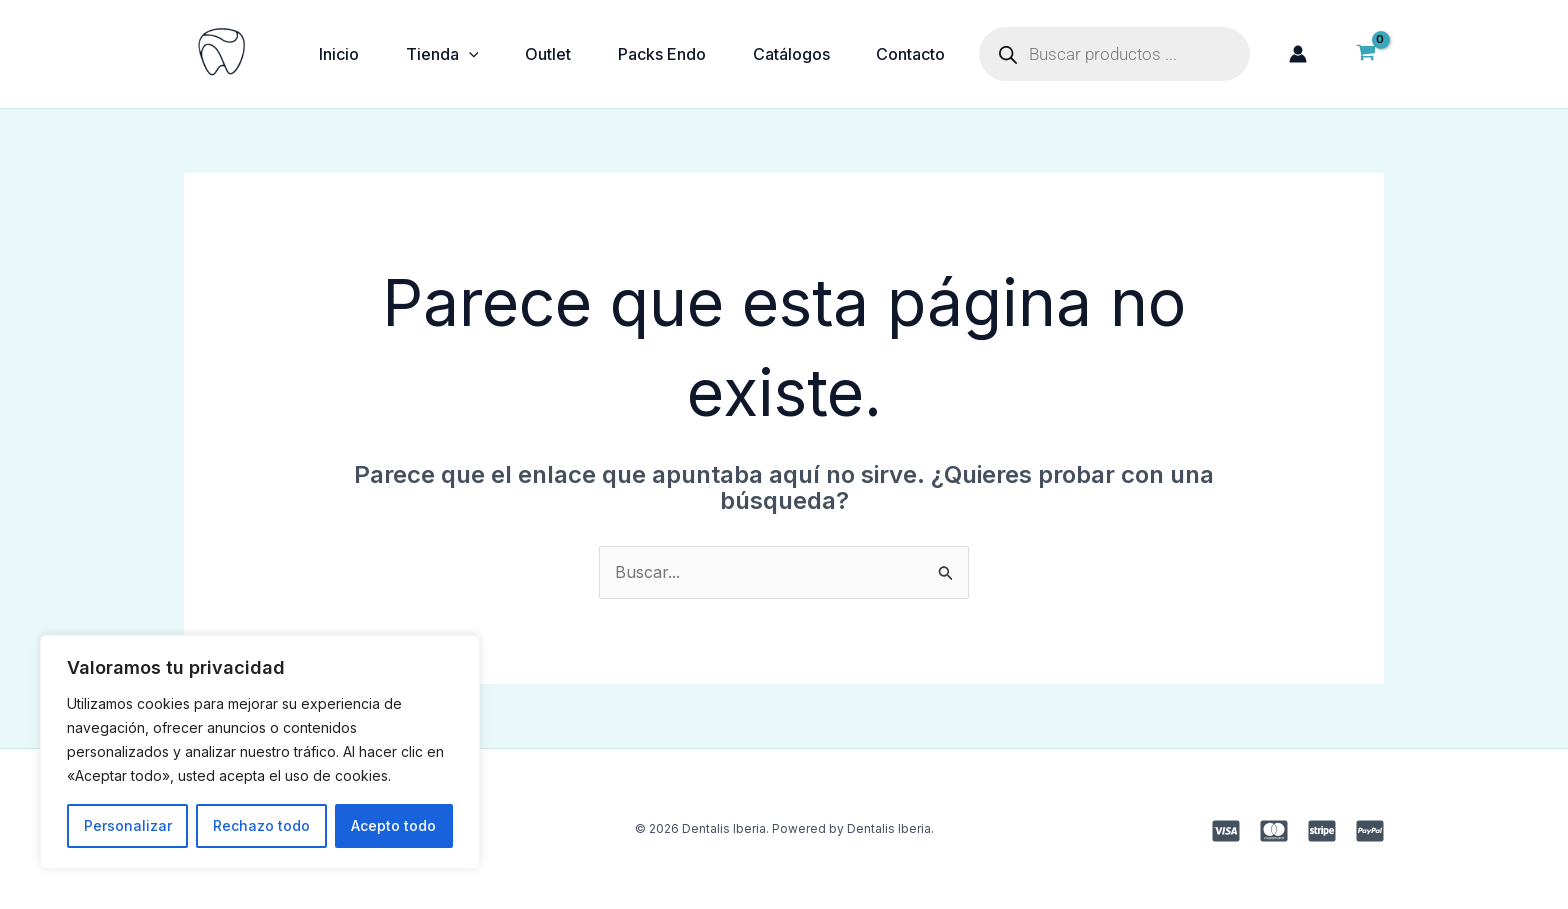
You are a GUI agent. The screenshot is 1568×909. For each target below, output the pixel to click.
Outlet (552, 54)
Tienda (444, 54)
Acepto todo (393, 825)
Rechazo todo (261, 825)
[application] (471, 54)
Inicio (340, 54)
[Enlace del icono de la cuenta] (1298, 54)
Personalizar (128, 825)
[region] (260, 752)
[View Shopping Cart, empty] (1365, 54)
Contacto (918, 54)
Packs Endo (667, 54)
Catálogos (797, 54)
